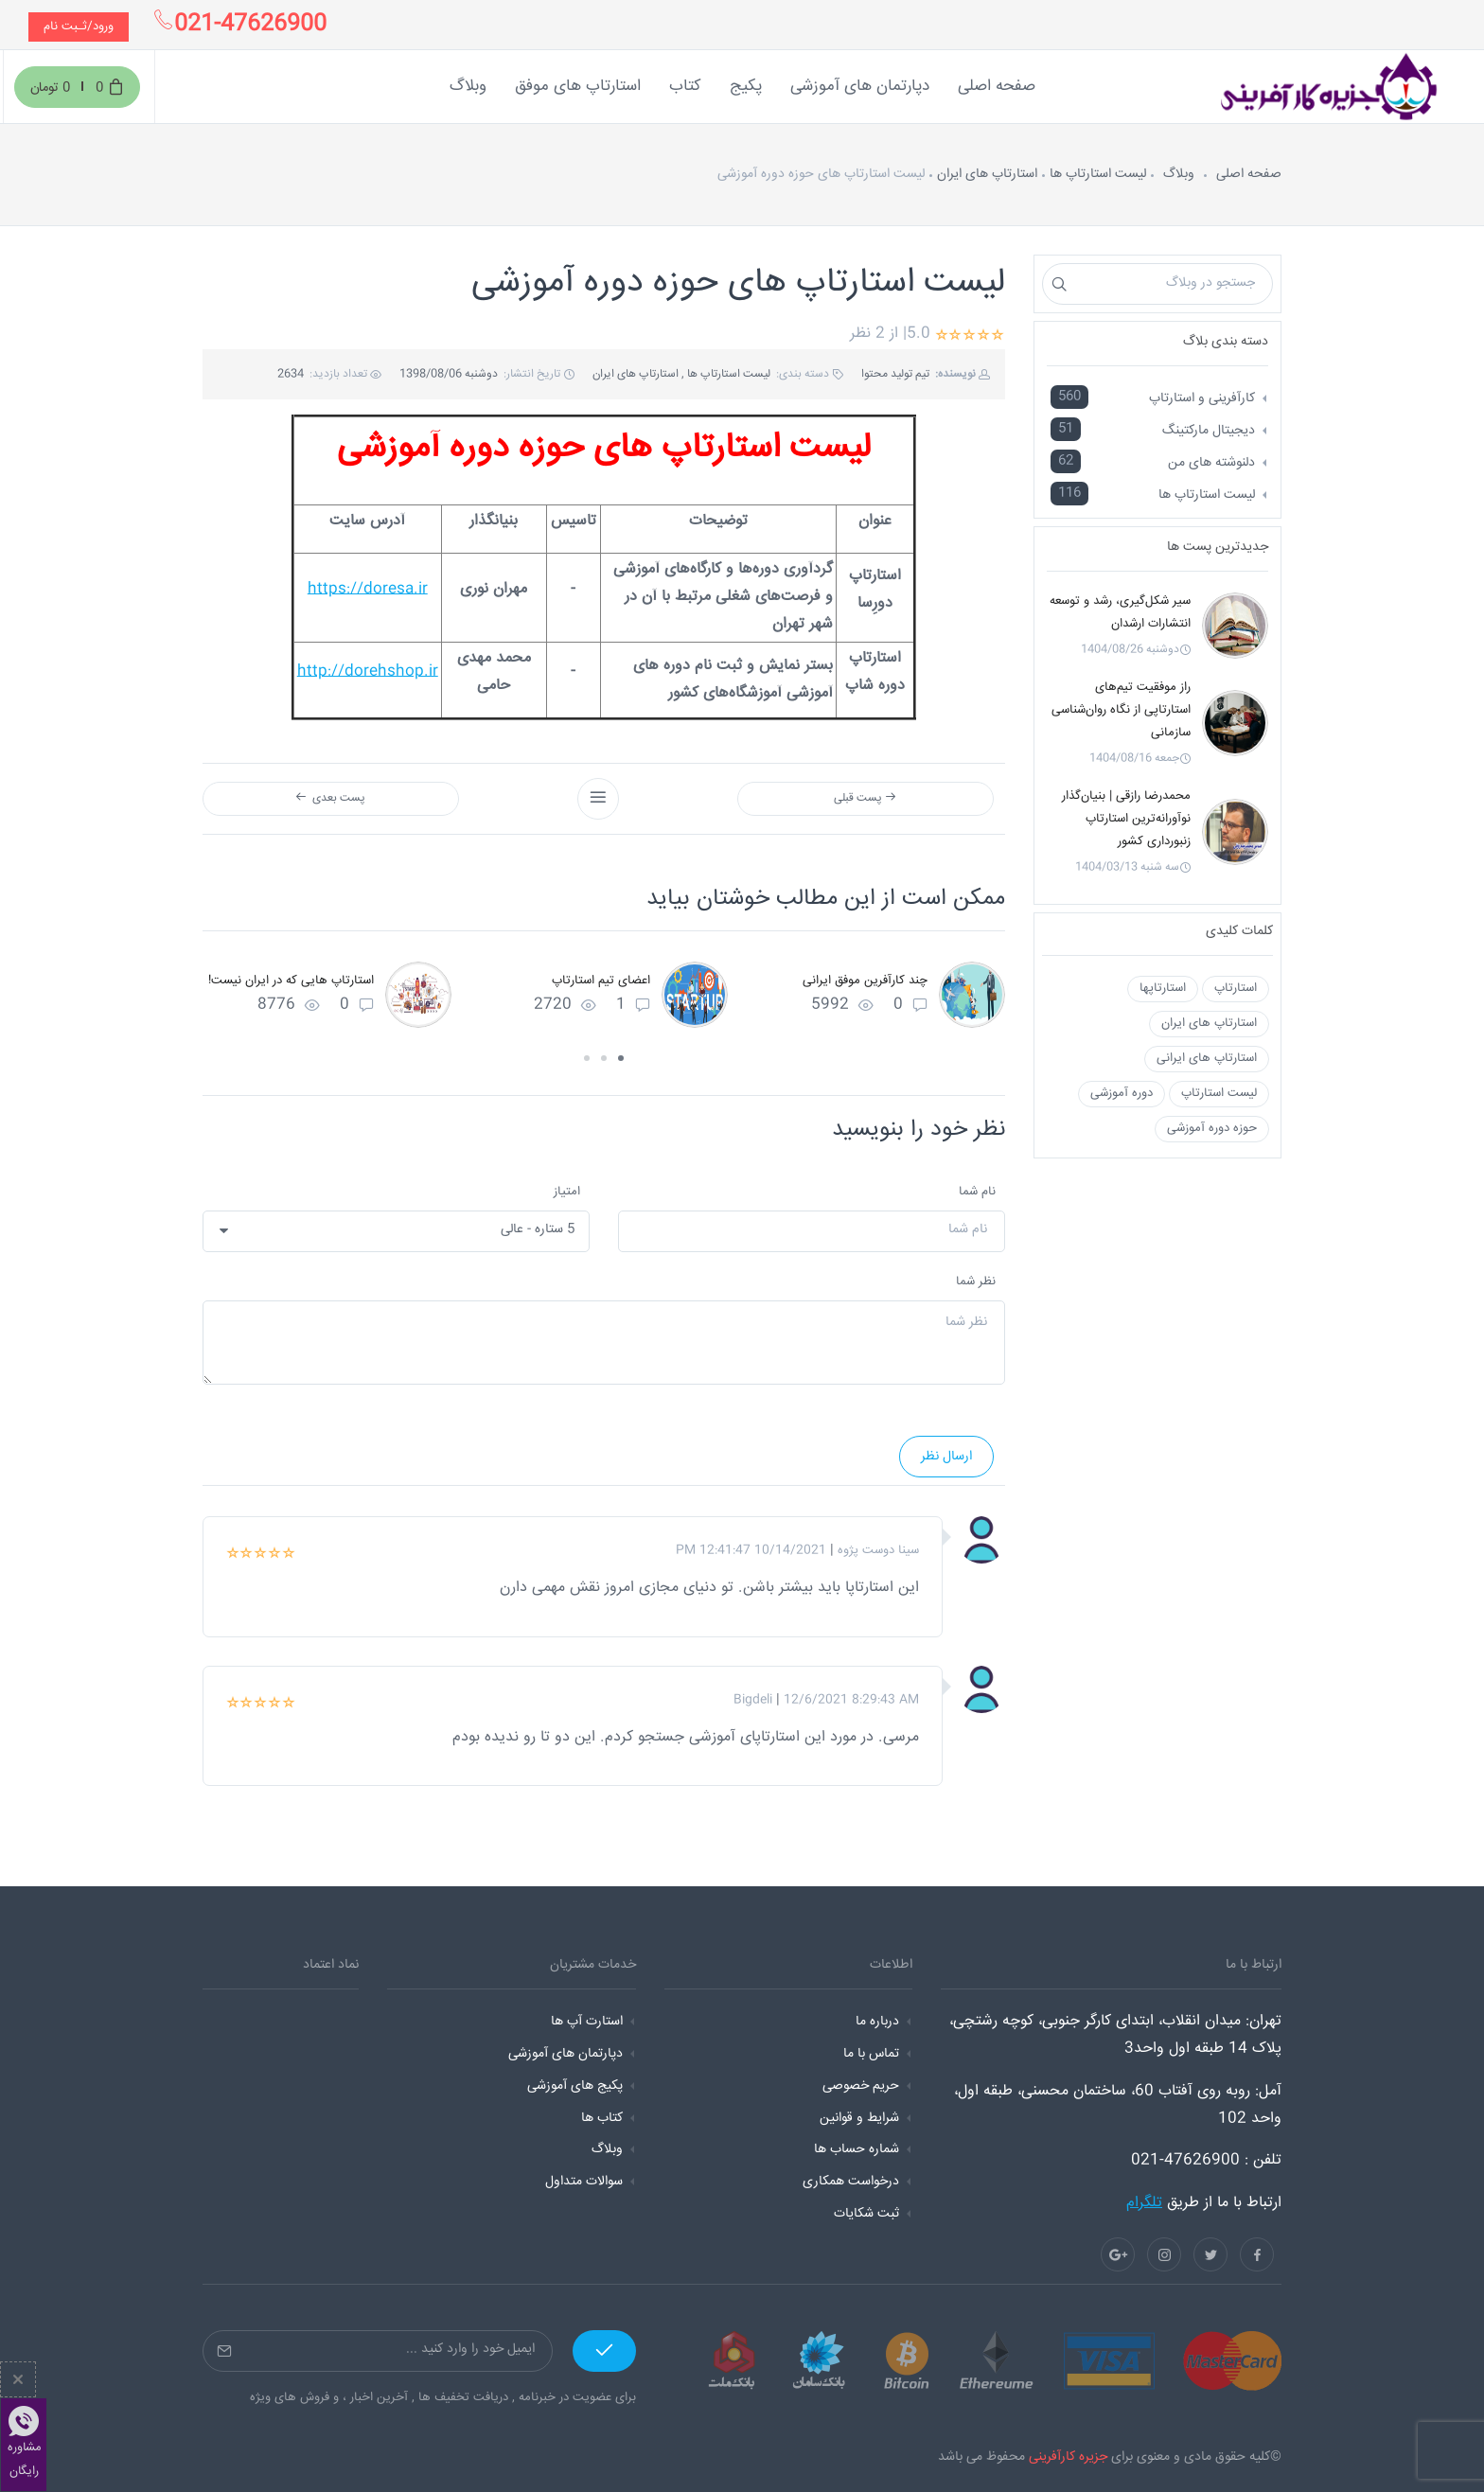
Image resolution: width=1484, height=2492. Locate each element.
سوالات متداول (584, 2181)
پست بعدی (330, 798)
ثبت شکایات (866, 2213)
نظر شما (976, 1281)
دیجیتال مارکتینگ (1208, 430)
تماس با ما (871, 2053)
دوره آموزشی (1121, 1093)
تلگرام (1144, 2203)
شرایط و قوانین (859, 2118)
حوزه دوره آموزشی (1212, 1128)
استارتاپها (1163, 988)
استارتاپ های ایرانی (1207, 1058)
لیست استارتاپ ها (1098, 174)
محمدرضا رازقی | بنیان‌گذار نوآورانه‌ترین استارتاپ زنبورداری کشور (1126, 818)
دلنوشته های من (1211, 462)
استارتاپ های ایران (987, 174)
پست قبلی (865, 798)
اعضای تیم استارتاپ (601, 980)
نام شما (977, 1191)
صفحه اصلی (1248, 174)
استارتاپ (1235, 988)
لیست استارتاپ (1219, 1093)
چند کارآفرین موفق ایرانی (865, 980)
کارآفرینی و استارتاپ (1202, 398)
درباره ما (877, 2021)
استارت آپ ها (587, 2021)
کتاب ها (602, 2118)
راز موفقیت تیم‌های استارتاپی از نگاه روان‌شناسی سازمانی (1121, 710)
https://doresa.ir (368, 589)
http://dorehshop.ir (367, 671)
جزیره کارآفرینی (1068, 2457)
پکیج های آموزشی (575, 2086)
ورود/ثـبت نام (79, 26)
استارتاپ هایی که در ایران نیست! (291, 980)
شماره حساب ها (856, 2149)
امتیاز (567, 1191)
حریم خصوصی (860, 2086)
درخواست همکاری (851, 2181)
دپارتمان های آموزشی (565, 2053)
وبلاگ (1178, 174)
